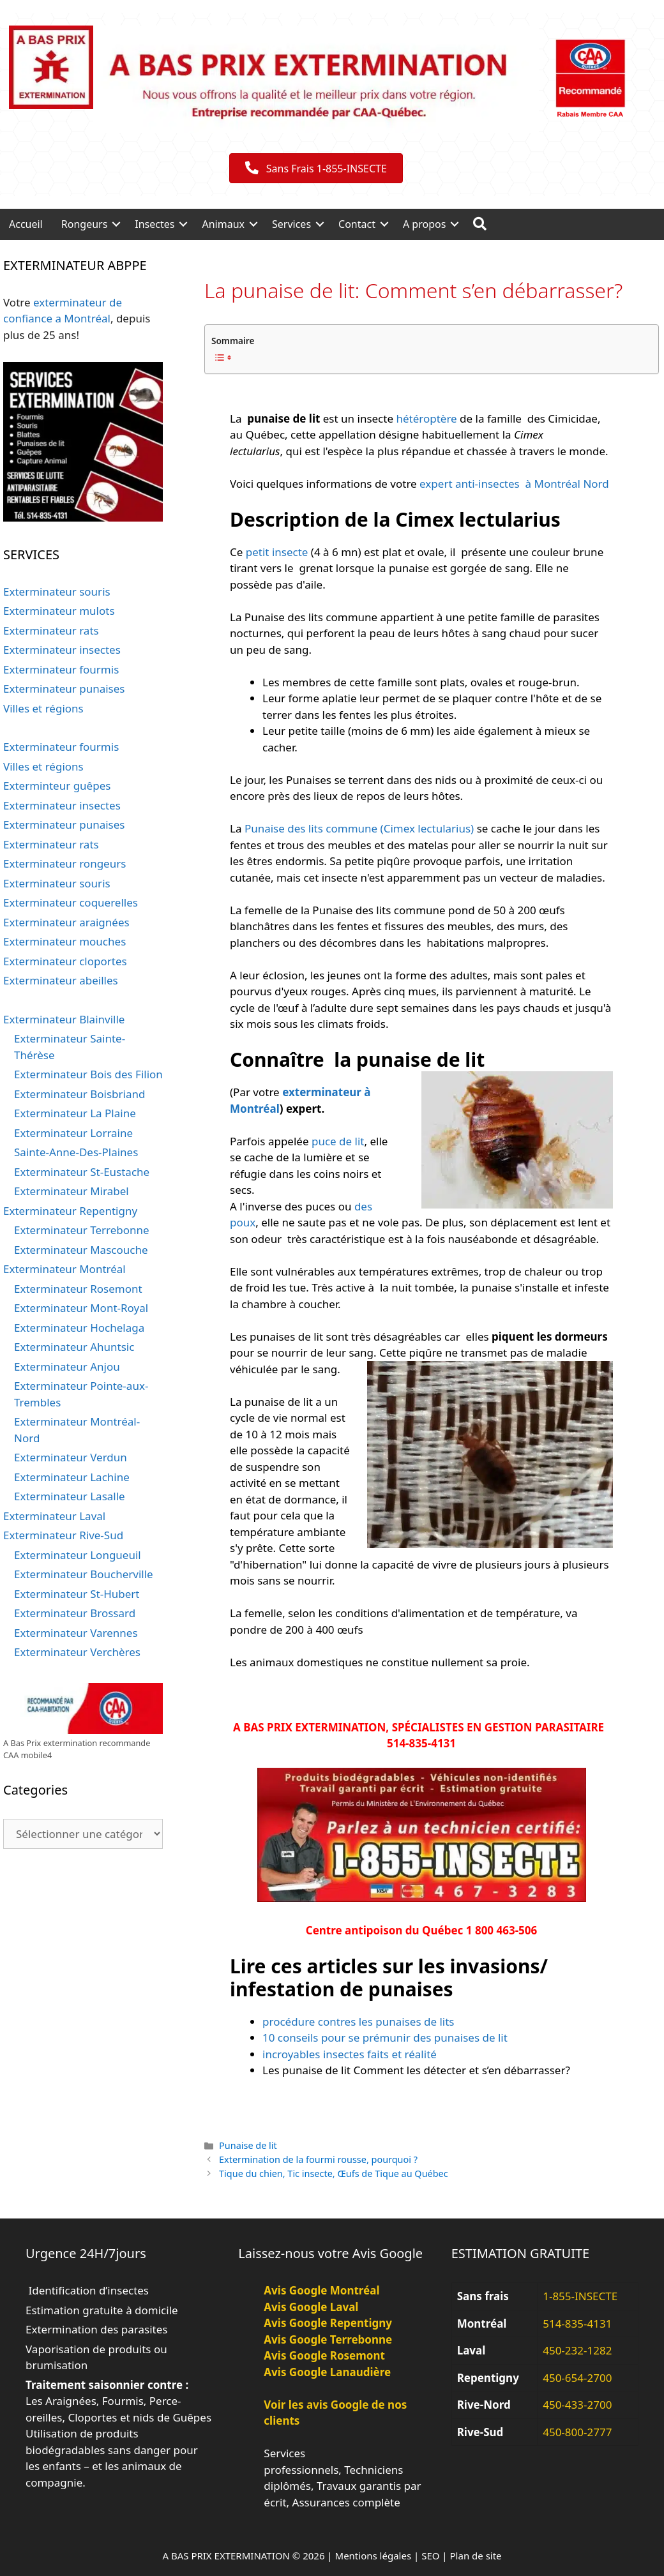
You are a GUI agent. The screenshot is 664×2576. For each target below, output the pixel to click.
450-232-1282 (577, 2350)
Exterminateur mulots (59, 610)
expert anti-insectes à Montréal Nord (514, 483)
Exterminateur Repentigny (70, 1210)
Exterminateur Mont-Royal (81, 1307)
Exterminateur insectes (62, 649)
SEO (430, 2555)
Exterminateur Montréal (64, 1269)
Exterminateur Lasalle (69, 1496)
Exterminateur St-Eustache (81, 1171)
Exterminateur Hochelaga (79, 1327)
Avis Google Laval (311, 2307)
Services (291, 224)
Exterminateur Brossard (74, 1613)
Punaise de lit (248, 2145)
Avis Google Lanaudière (327, 2372)
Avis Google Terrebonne (328, 2339)
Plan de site (476, 2555)
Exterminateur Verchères (77, 1652)
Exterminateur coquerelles (70, 902)
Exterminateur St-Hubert (76, 1593)
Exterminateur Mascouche (81, 1249)
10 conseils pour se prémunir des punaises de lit (385, 2037)
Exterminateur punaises (63, 688)
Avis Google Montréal (321, 2290)
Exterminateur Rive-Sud (63, 1535)
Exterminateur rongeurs (64, 863)
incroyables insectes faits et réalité (350, 2054)
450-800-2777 (577, 2432)
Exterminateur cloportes (65, 961)
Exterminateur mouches (64, 941)
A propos (424, 224)
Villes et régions (43, 708)
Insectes (154, 224)
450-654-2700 (577, 2377)
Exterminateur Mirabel (71, 1191)
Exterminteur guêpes (56, 785)
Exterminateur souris (56, 591)
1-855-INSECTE (580, 2296)
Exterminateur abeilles (60, 980)
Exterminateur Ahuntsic (74, 1346)
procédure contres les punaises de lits (358, 2021)
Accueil (26, 224)
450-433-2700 (577, 2404)
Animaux (223, 224)
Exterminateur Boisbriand (79, 1094)
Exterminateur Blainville (63, 1019)
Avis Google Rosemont (324, 2355)
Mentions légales (373, 2555)
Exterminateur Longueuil (77, 1555)
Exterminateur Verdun (70, 1457)
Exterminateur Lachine (72, 1477)
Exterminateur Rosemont (78, 1288)
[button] (116, 224)
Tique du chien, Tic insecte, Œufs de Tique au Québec (333, 2173)
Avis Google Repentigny (328, 2323)
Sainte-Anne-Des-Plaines (76, 1152)
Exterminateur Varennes (76, 1632)
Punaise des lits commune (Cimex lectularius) (359, 828)
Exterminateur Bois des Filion (88, 1074)
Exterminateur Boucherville (83, 1574)
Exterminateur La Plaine (75, 1113)
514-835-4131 (577, 2323)
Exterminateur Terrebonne (81, 1230)
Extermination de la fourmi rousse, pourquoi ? (318, 2159)
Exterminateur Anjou (67, 1366)
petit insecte (277, 552)
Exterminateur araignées (66, 922)
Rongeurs (84, 224)
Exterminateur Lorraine (73, 1133)
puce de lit (338, 1141)
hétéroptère (426, 418)
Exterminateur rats (51, 630)
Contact (356, 224)
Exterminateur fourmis (61, 669)
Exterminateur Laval (54, 1516)
